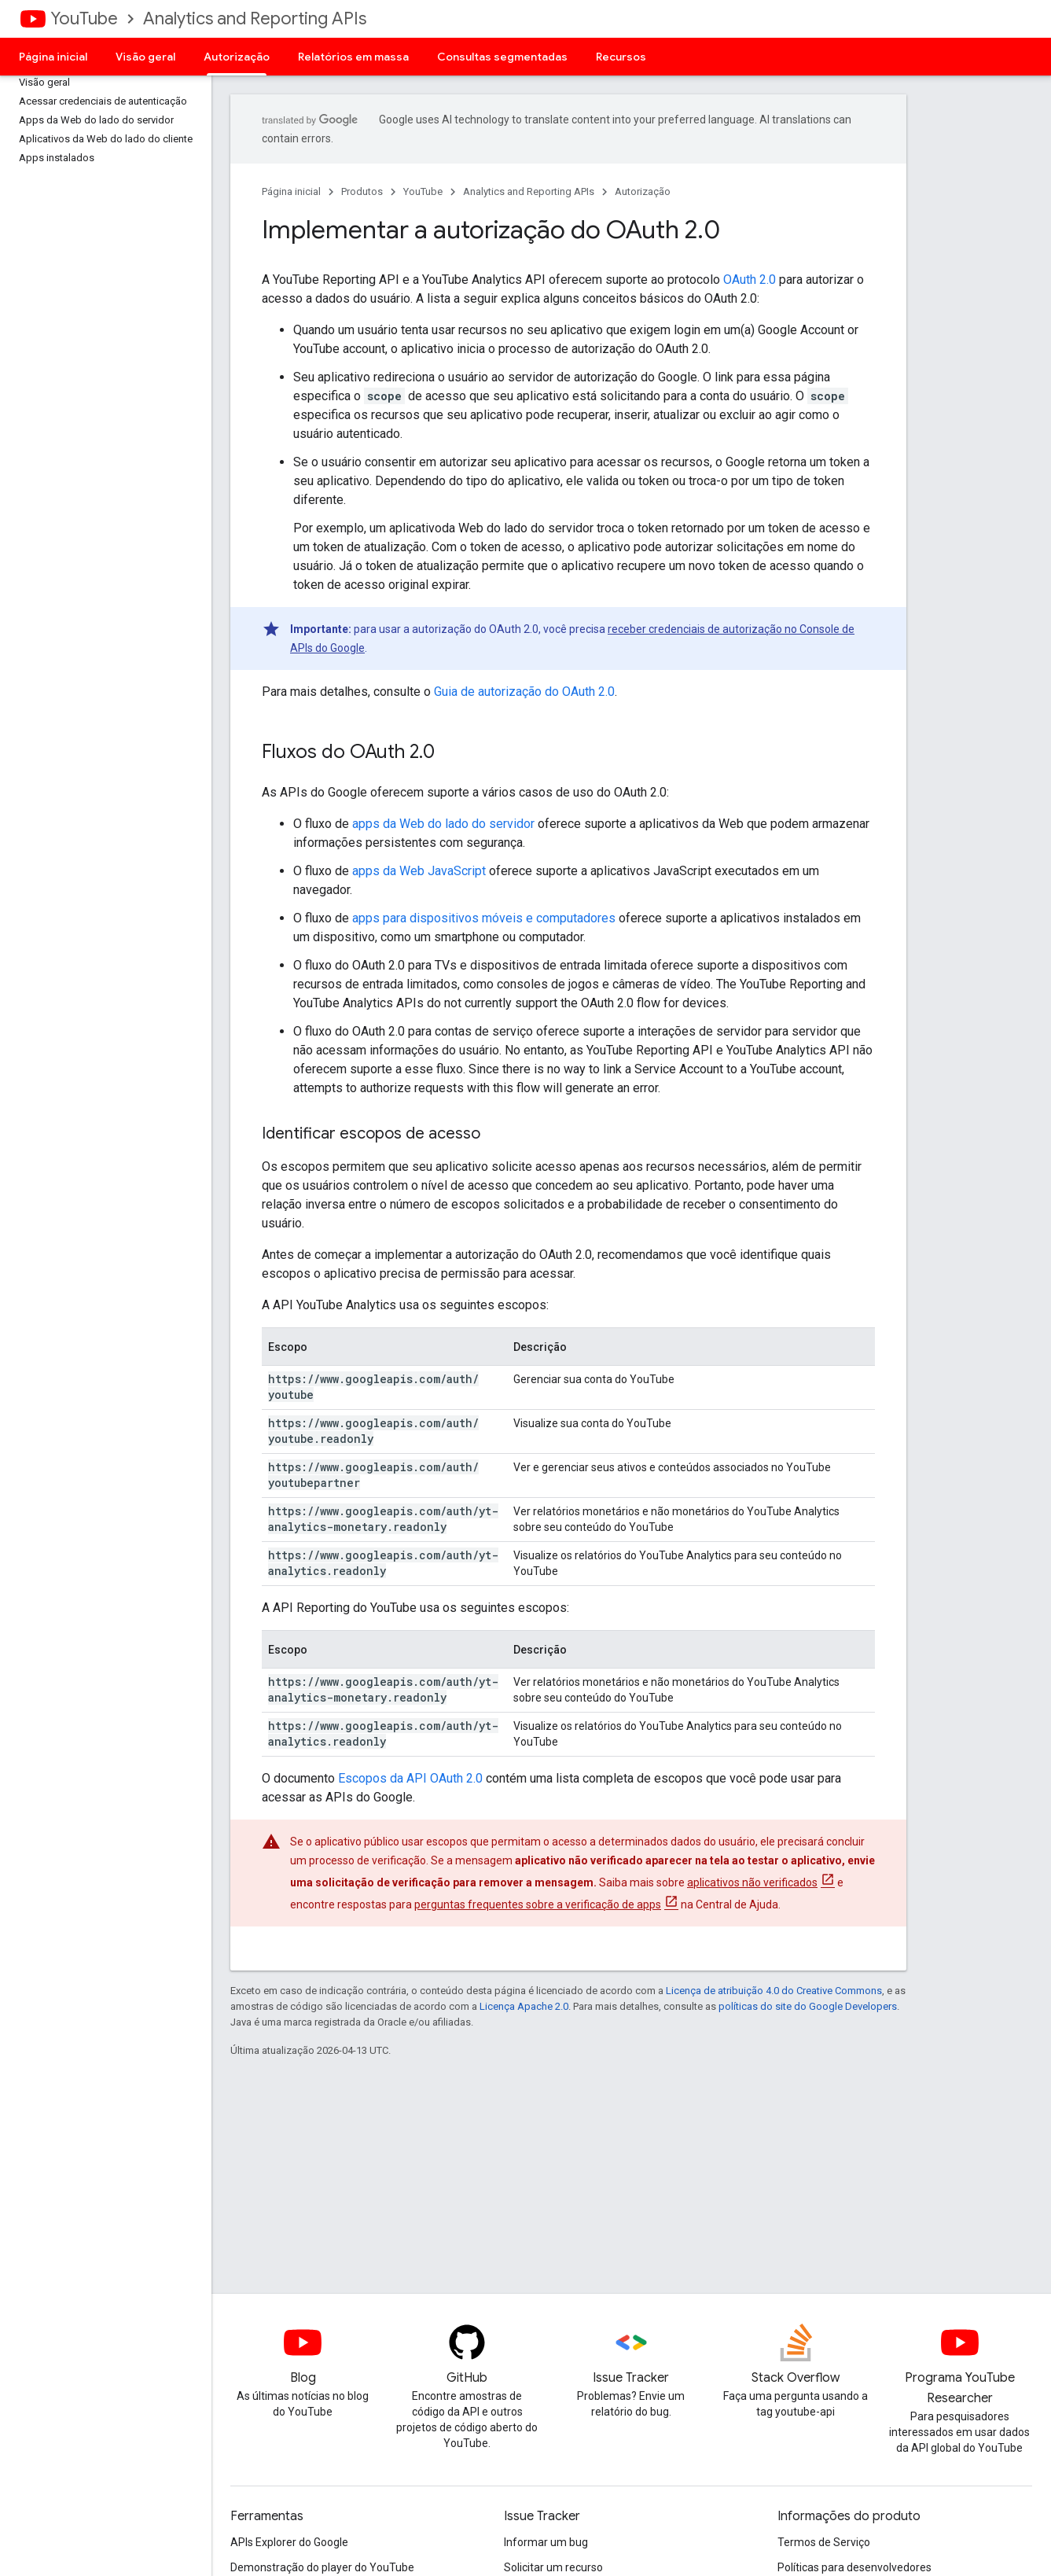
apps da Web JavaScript (419, 870)
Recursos (621, 57)
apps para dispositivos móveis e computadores (484, 918)
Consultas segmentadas (502, 57)
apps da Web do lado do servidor (443, 823)
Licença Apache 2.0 (524, 2006)
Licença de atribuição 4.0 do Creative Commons (774, 1990)
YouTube (84, 18)
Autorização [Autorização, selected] (237, 57)
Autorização (643, 191)
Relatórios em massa (353, 57)
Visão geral (145, 57)
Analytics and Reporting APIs (254, 18)
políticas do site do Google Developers (807, 2006)
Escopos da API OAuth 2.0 (410, 1778)
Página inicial (53, 57)
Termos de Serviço (823, 2542)
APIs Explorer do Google (289, 2542)
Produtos (362, 191)
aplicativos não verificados (752, 1882)
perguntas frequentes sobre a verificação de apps (537, 1904)
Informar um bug (546, 2542)
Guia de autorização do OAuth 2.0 (524, 691)
